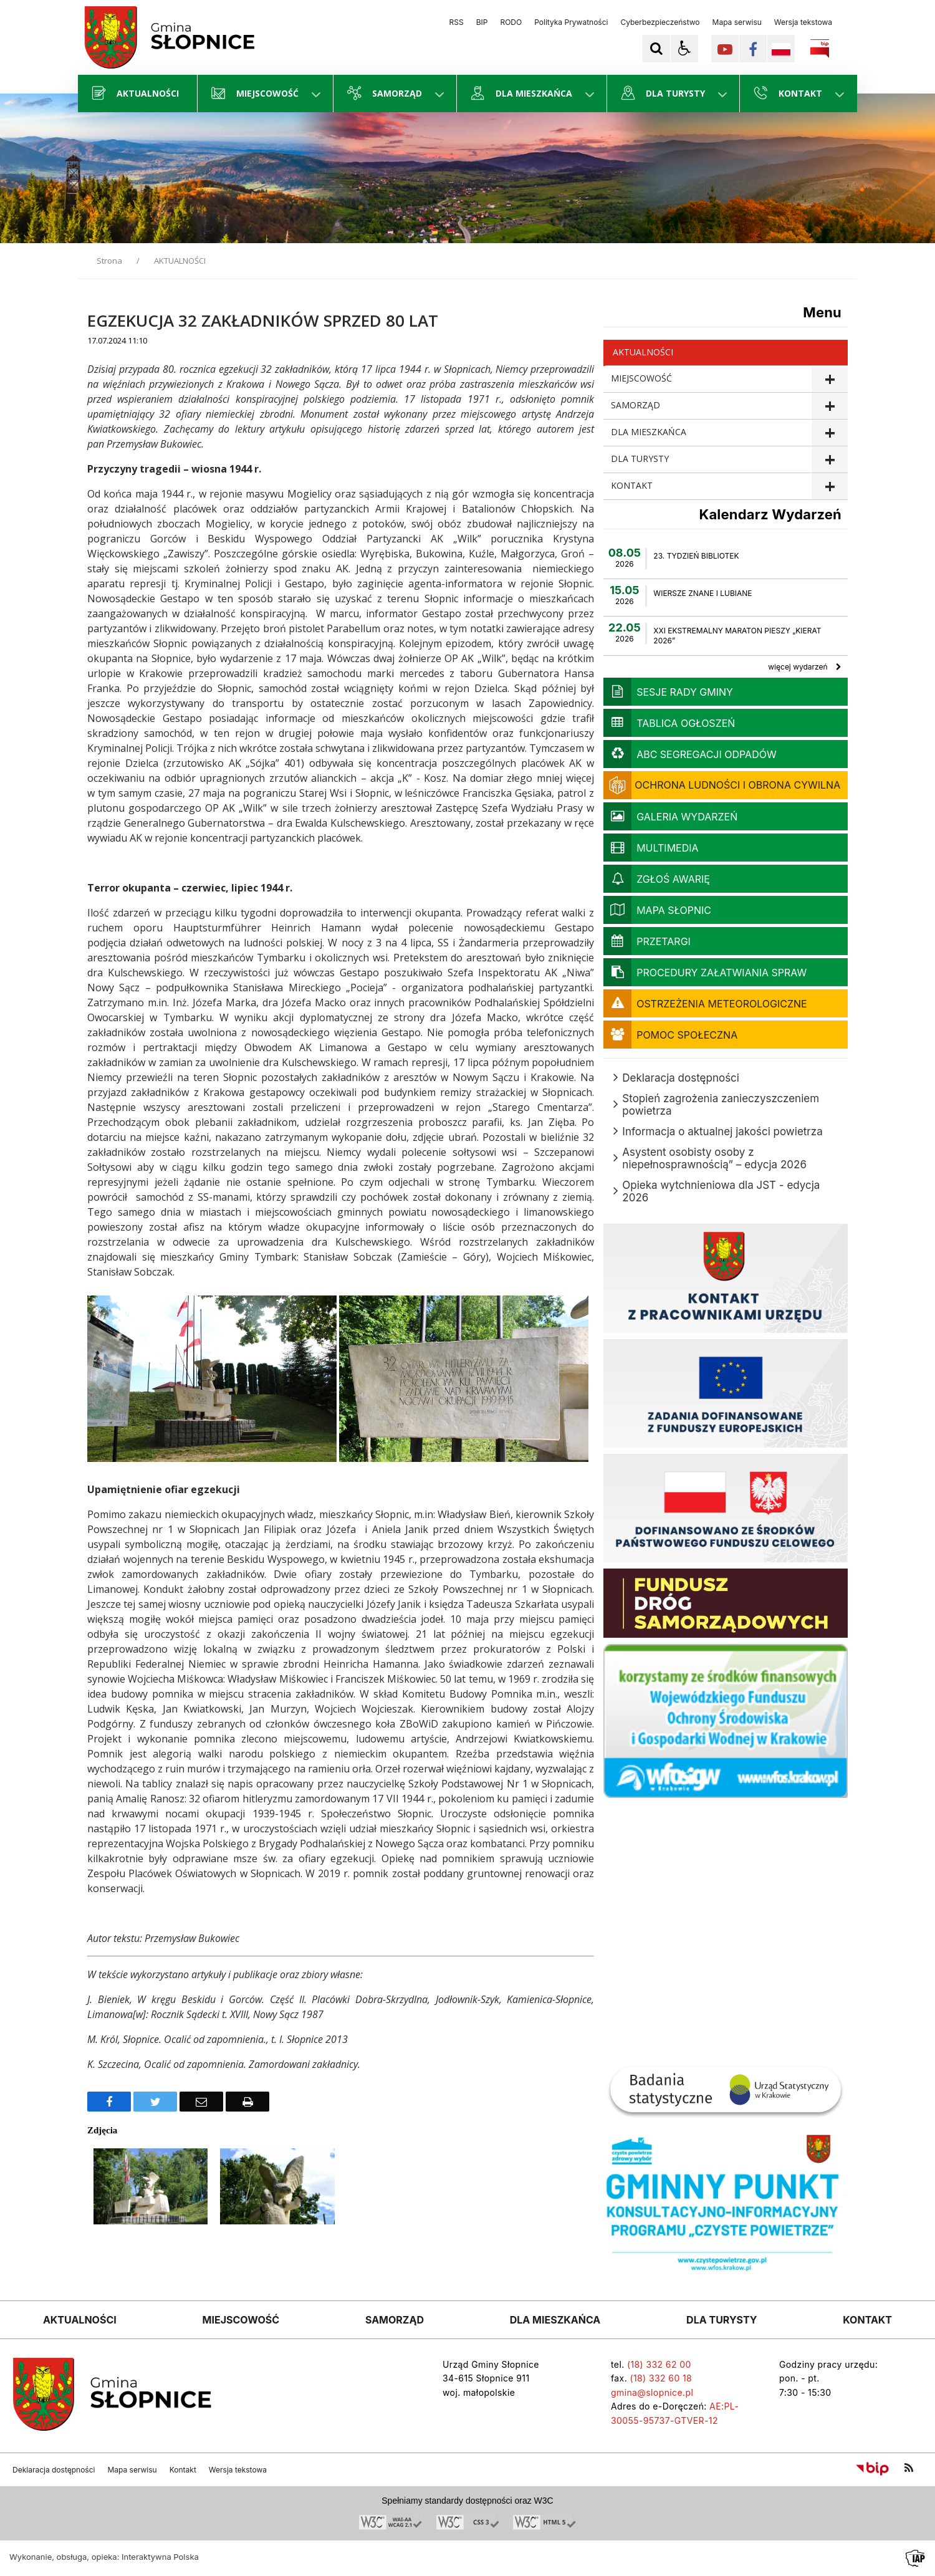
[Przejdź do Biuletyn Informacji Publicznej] (872, 2468)
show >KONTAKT (829, 486)
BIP (482, 22)
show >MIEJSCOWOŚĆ (829, 379)
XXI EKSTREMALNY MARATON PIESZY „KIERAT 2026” (737, 635)
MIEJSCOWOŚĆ (641, 378)
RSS (456, 22)
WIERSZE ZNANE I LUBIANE (702, 593)
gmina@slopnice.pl (652, 2392)
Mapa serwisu (737, 22)
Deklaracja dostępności (53, 2470)
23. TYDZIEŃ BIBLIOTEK (696, 555)
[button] (684, 48)
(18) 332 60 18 (661, 2378)
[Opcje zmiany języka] (781, 48)
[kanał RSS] (908, 2468)
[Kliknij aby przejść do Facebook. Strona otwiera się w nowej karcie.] (753, 48)
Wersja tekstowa (803, 22)
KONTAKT (632, 485)
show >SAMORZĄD (829, 406)
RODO (511, 22)
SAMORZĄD (635, 405)
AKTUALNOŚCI (643, 352)
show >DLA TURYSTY (829, 459)
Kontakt (183, 2470)
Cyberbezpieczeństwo (659, 22)
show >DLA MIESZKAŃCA (829, 433)
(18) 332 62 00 (659, 2364)
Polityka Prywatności (571, 22)
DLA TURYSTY (640, 458)
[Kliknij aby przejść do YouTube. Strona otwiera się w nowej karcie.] (725, 48)
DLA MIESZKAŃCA (648, 432)
